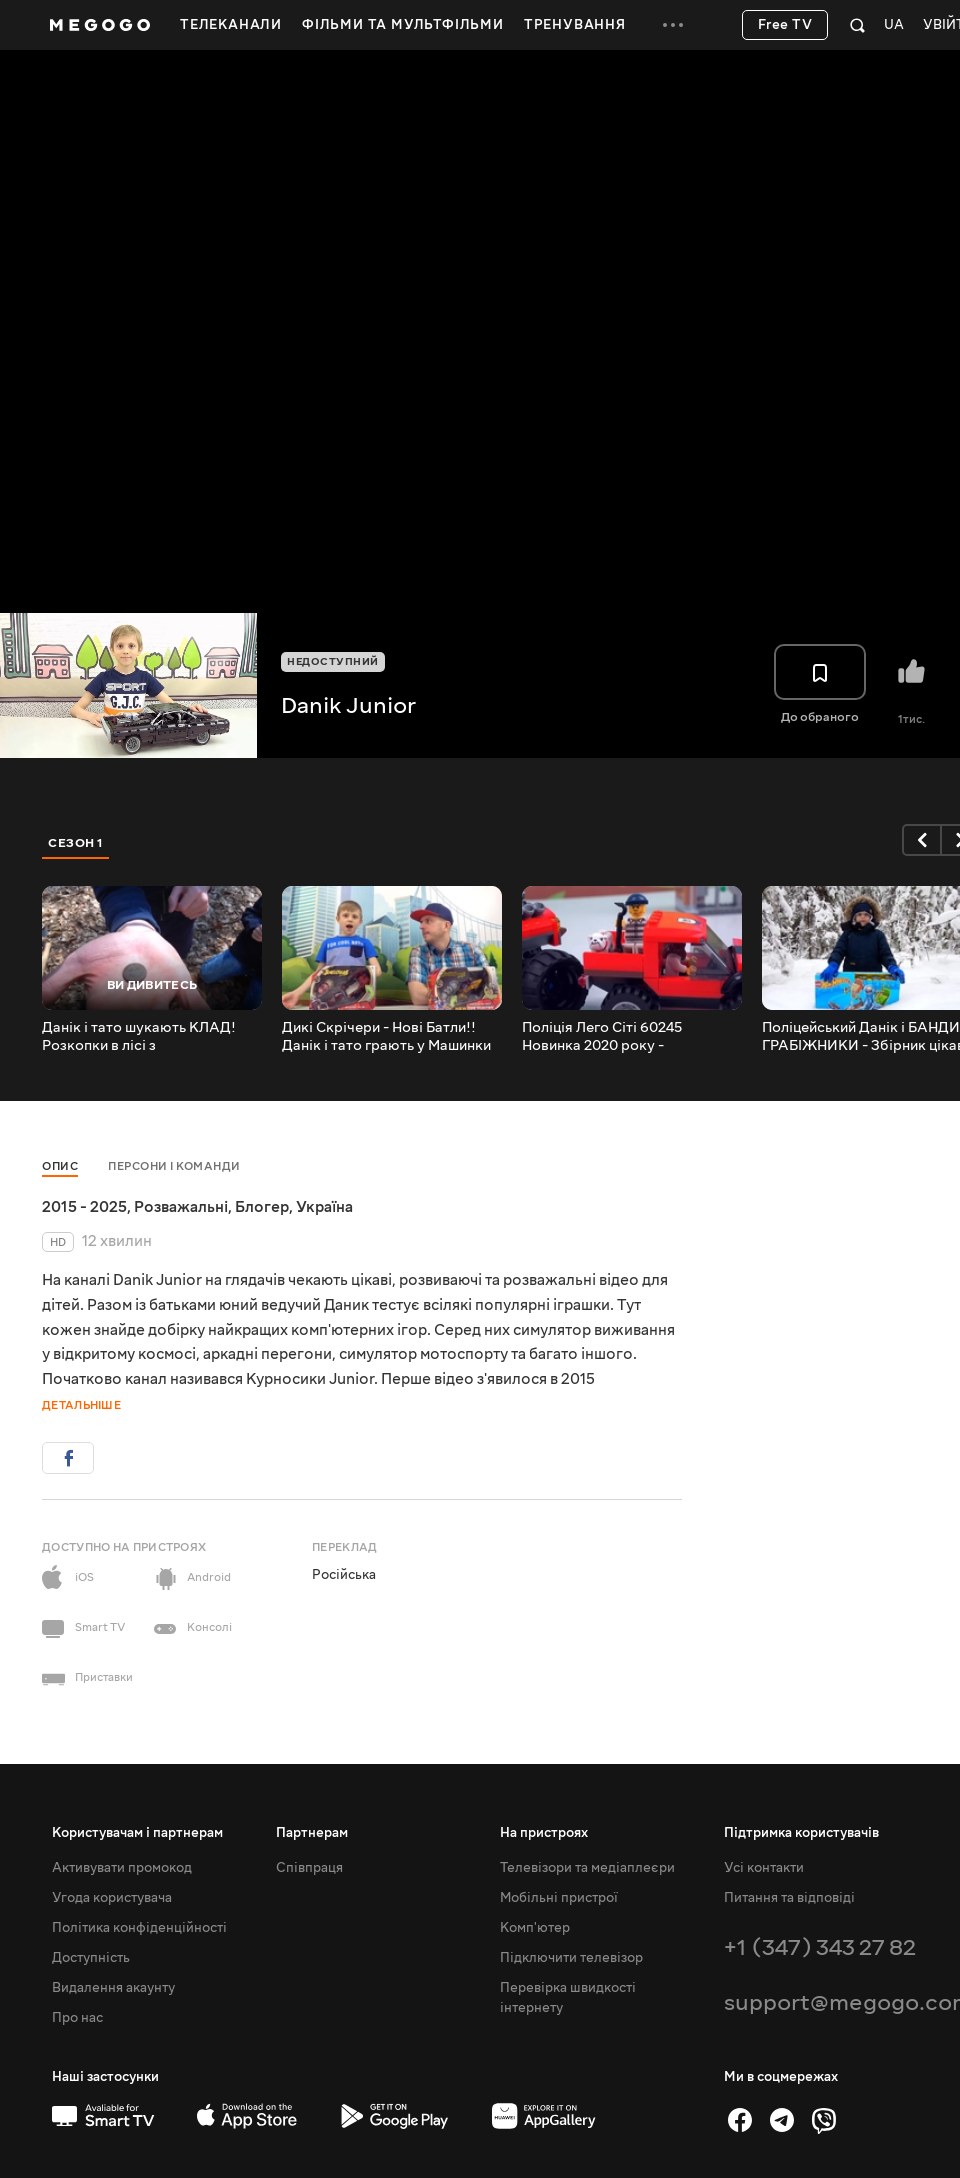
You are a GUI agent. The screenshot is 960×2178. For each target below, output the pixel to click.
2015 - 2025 (84, 1207)
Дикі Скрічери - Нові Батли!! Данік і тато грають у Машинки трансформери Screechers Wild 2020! (391, 1037)
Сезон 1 (76, 843)
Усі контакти (764, 1868)
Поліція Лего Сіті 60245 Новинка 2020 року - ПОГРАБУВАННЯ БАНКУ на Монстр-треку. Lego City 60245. (631, 1037)
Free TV (785, 25)
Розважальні (181, 1207)
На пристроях (544, 1833)
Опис (60, 1166)
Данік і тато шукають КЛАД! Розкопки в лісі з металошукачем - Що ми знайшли (139, 1037)
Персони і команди (174, 1166)
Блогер (262, 1207)
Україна (324, 1207)
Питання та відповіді (789, 1898)
